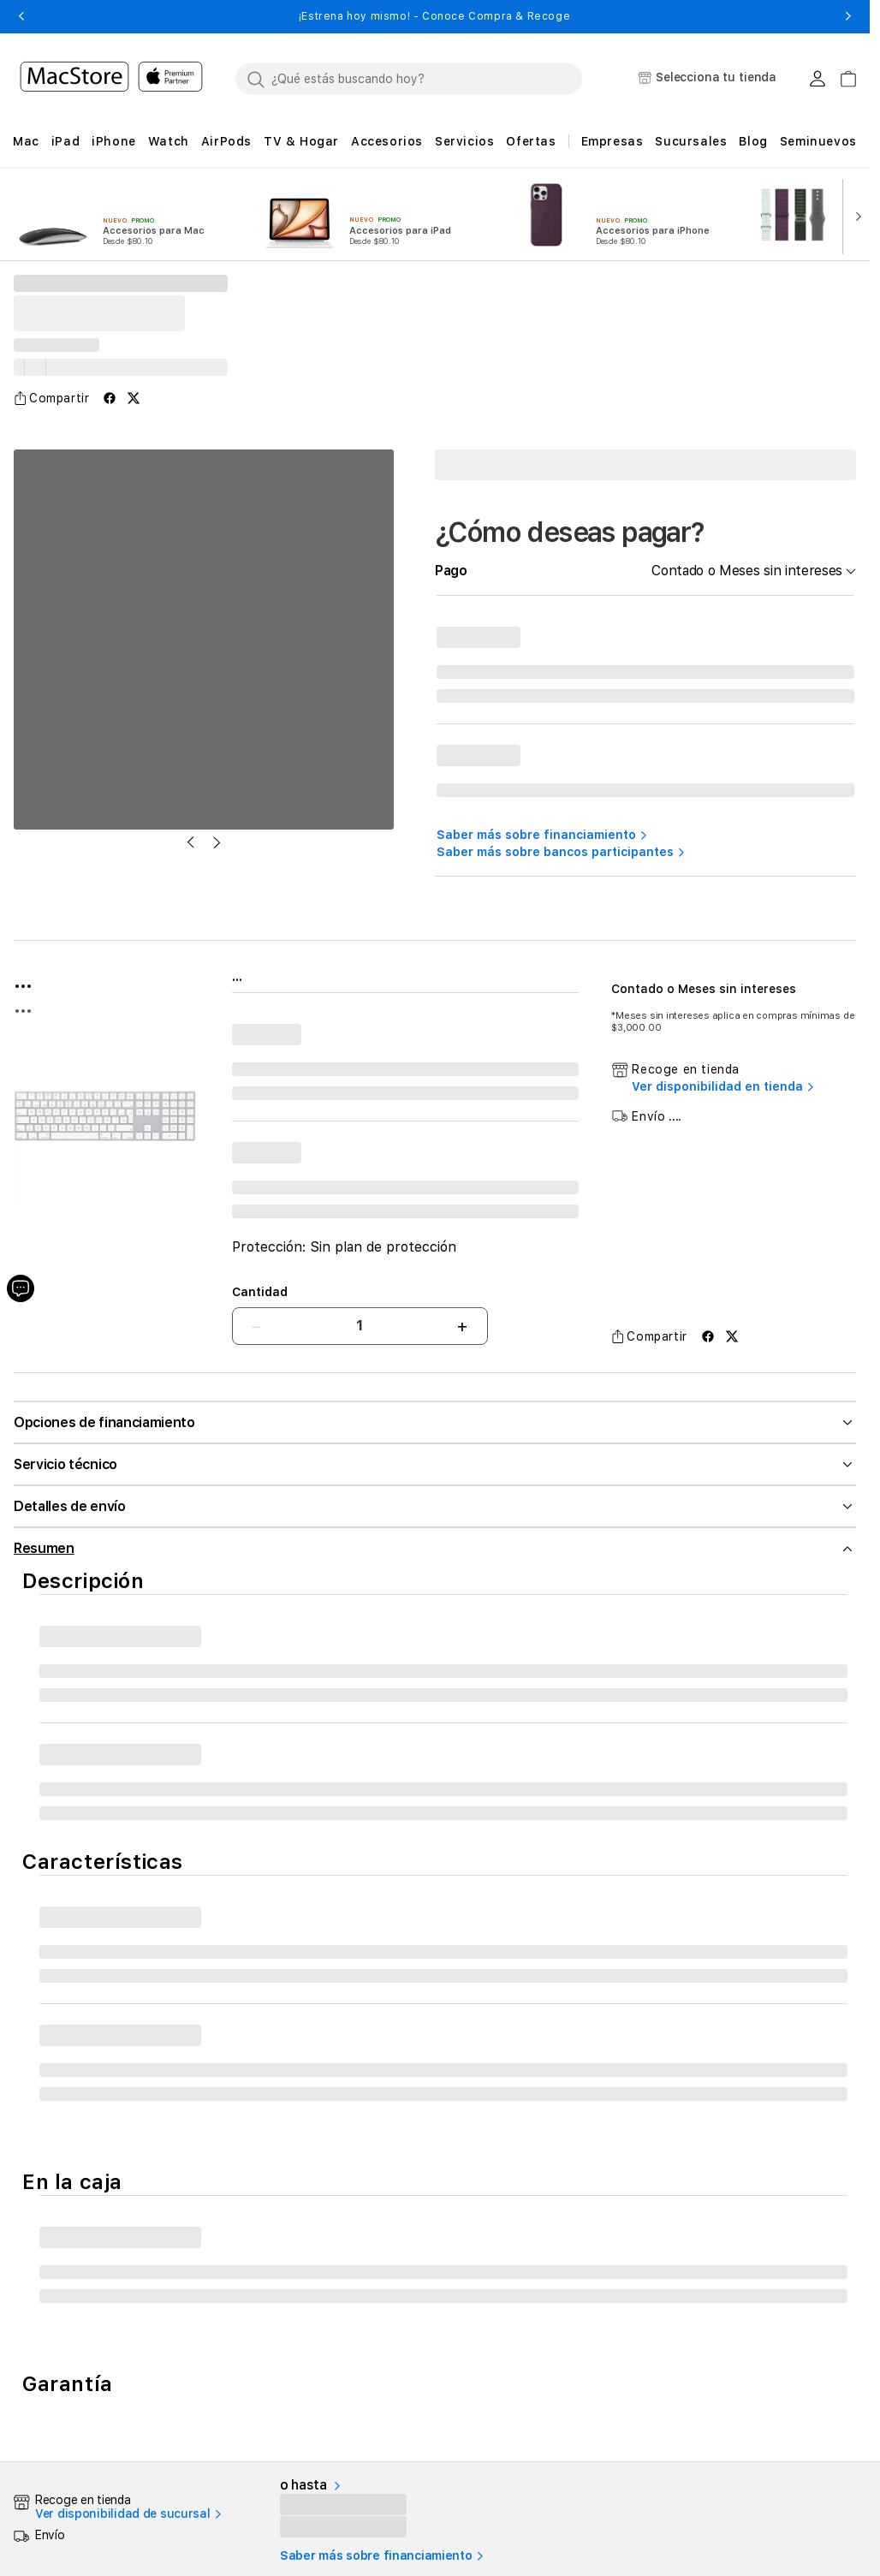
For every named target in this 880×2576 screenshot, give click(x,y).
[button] (21, 16)
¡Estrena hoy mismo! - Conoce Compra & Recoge (434, 16)
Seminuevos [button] (818, 141)
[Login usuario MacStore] (817, 78)
